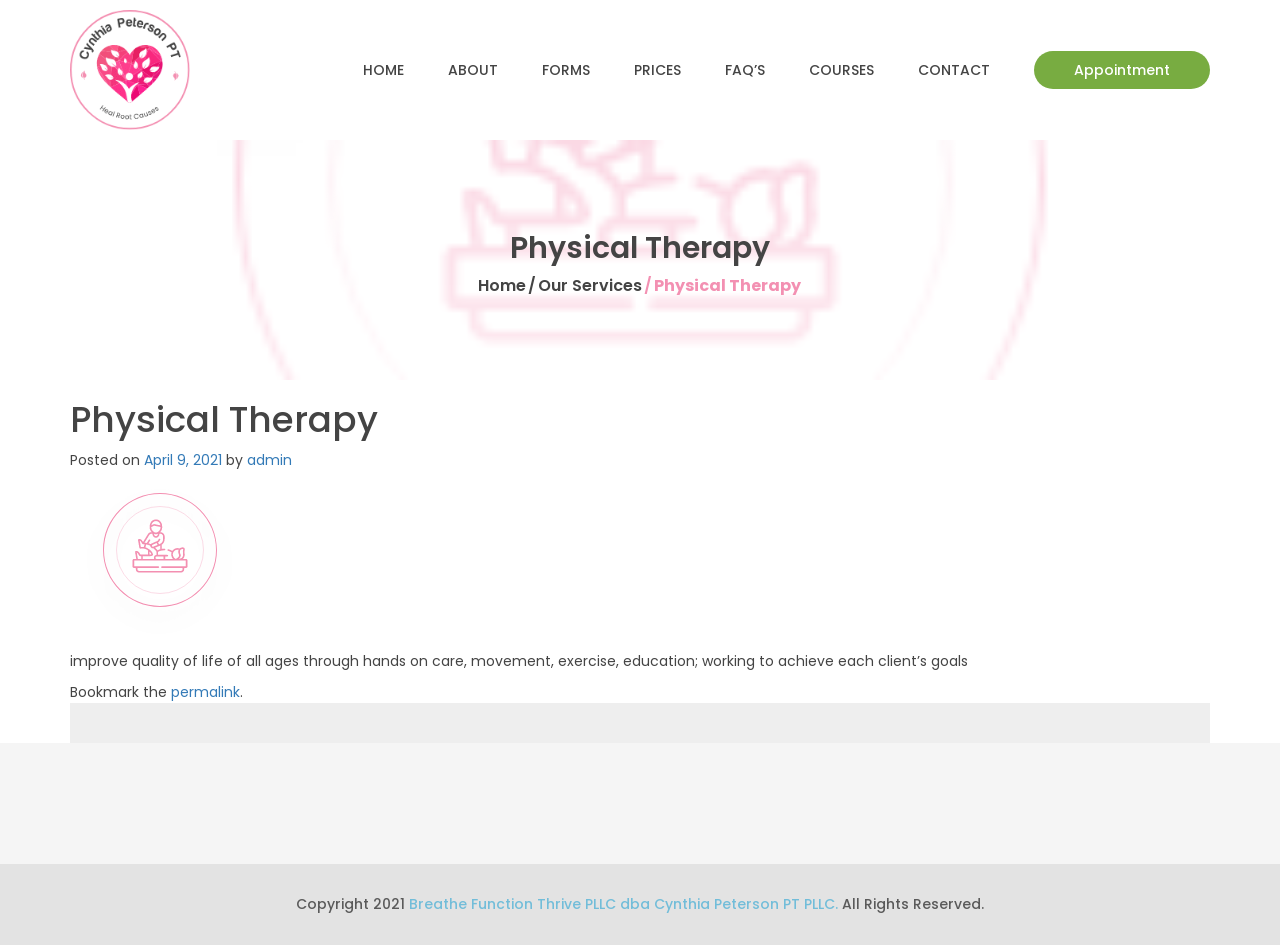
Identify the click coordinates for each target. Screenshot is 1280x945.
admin (269, 460)
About (473, 70)
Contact (954, 70)
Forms (566, 70)
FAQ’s (745, 70)
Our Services (590, 285)
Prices (657, 70)
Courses (841, 70)
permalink (205, 692)
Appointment (1122, 70)
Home (383, 70)
